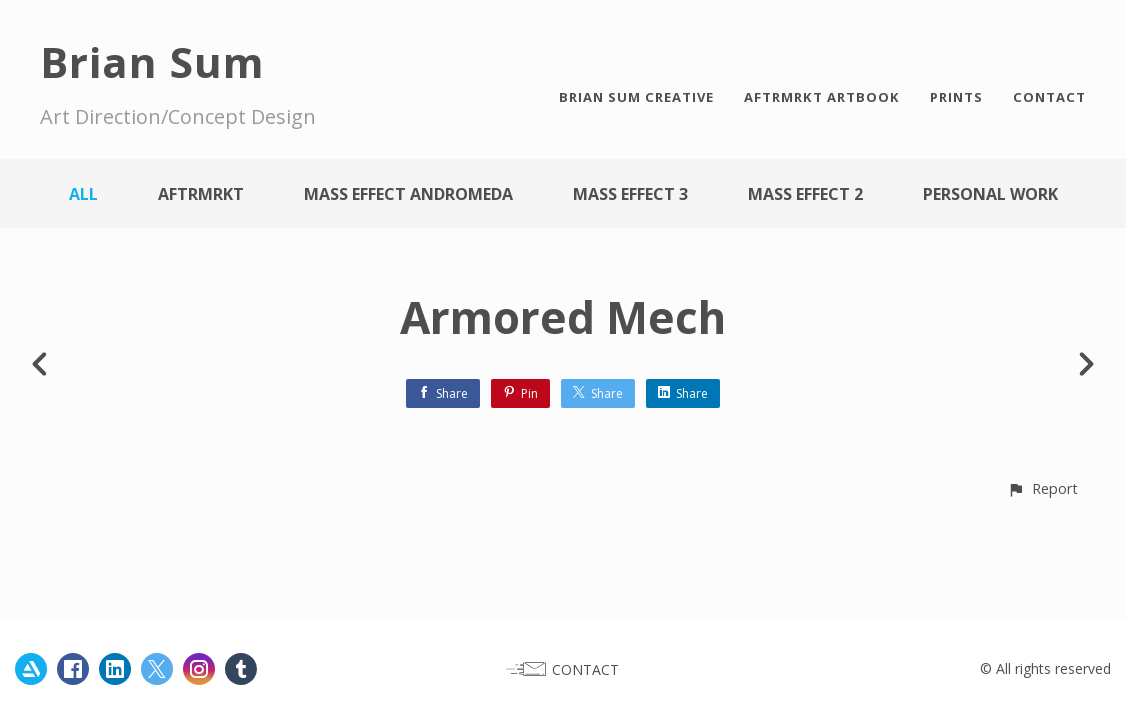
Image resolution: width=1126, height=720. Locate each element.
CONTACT (1049, 97)
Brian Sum (152, 61)
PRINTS (956, 97)
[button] (1042, 488)
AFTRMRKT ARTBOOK (822, 97)
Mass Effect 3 (630, 194)
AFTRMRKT (201, 194)
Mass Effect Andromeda (408, 194)
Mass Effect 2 (805, 194)
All (83, 194)
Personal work (990, 194)
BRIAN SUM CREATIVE (636, 97)
